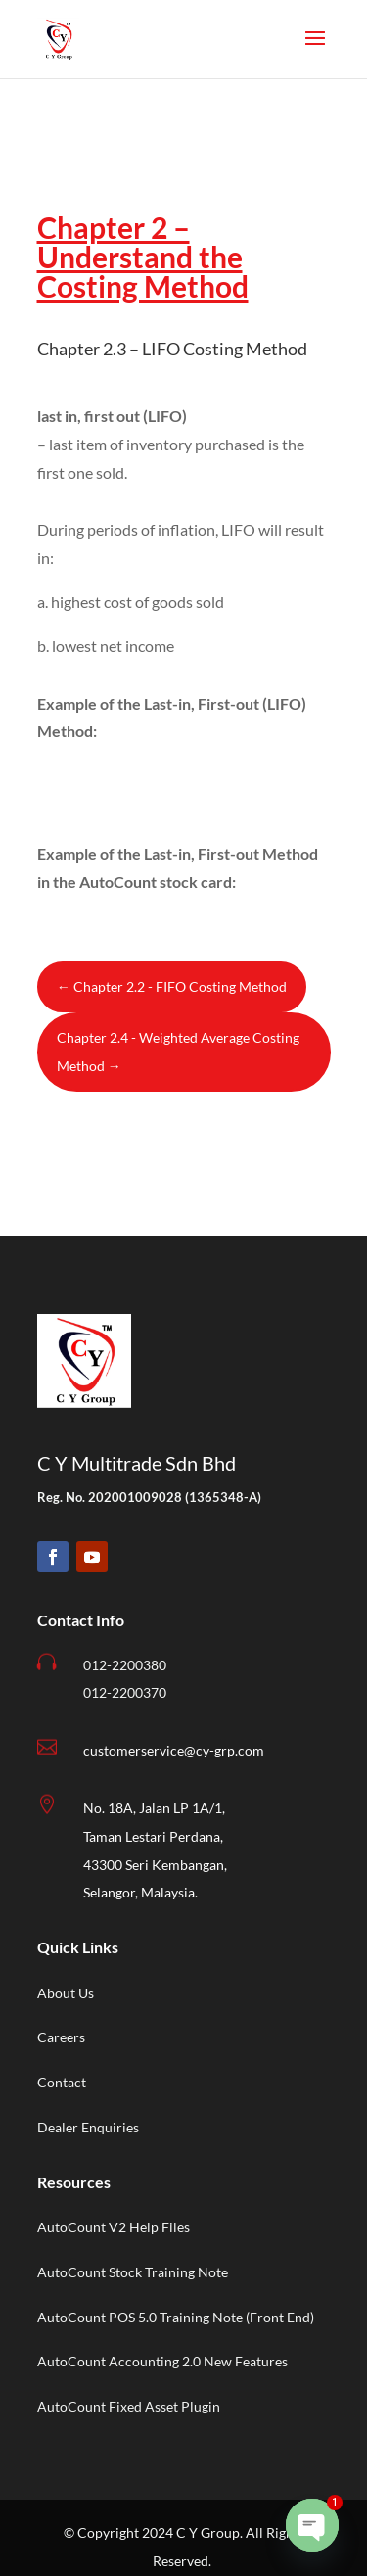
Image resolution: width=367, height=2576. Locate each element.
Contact (61, 2082)
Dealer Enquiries (88, 2127)
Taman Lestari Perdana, (153, 1836)
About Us (65, 1993)
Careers (61, 2037)
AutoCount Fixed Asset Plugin (128, 2406)
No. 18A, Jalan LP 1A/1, (154, 1808)
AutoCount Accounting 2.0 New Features (162, 2361)
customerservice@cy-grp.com (173, 1750)
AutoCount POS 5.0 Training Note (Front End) (175, 2317)
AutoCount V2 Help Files (113, 2227)
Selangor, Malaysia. (140, 1892)
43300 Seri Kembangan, (155, 1864)
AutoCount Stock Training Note (132, 2272)
